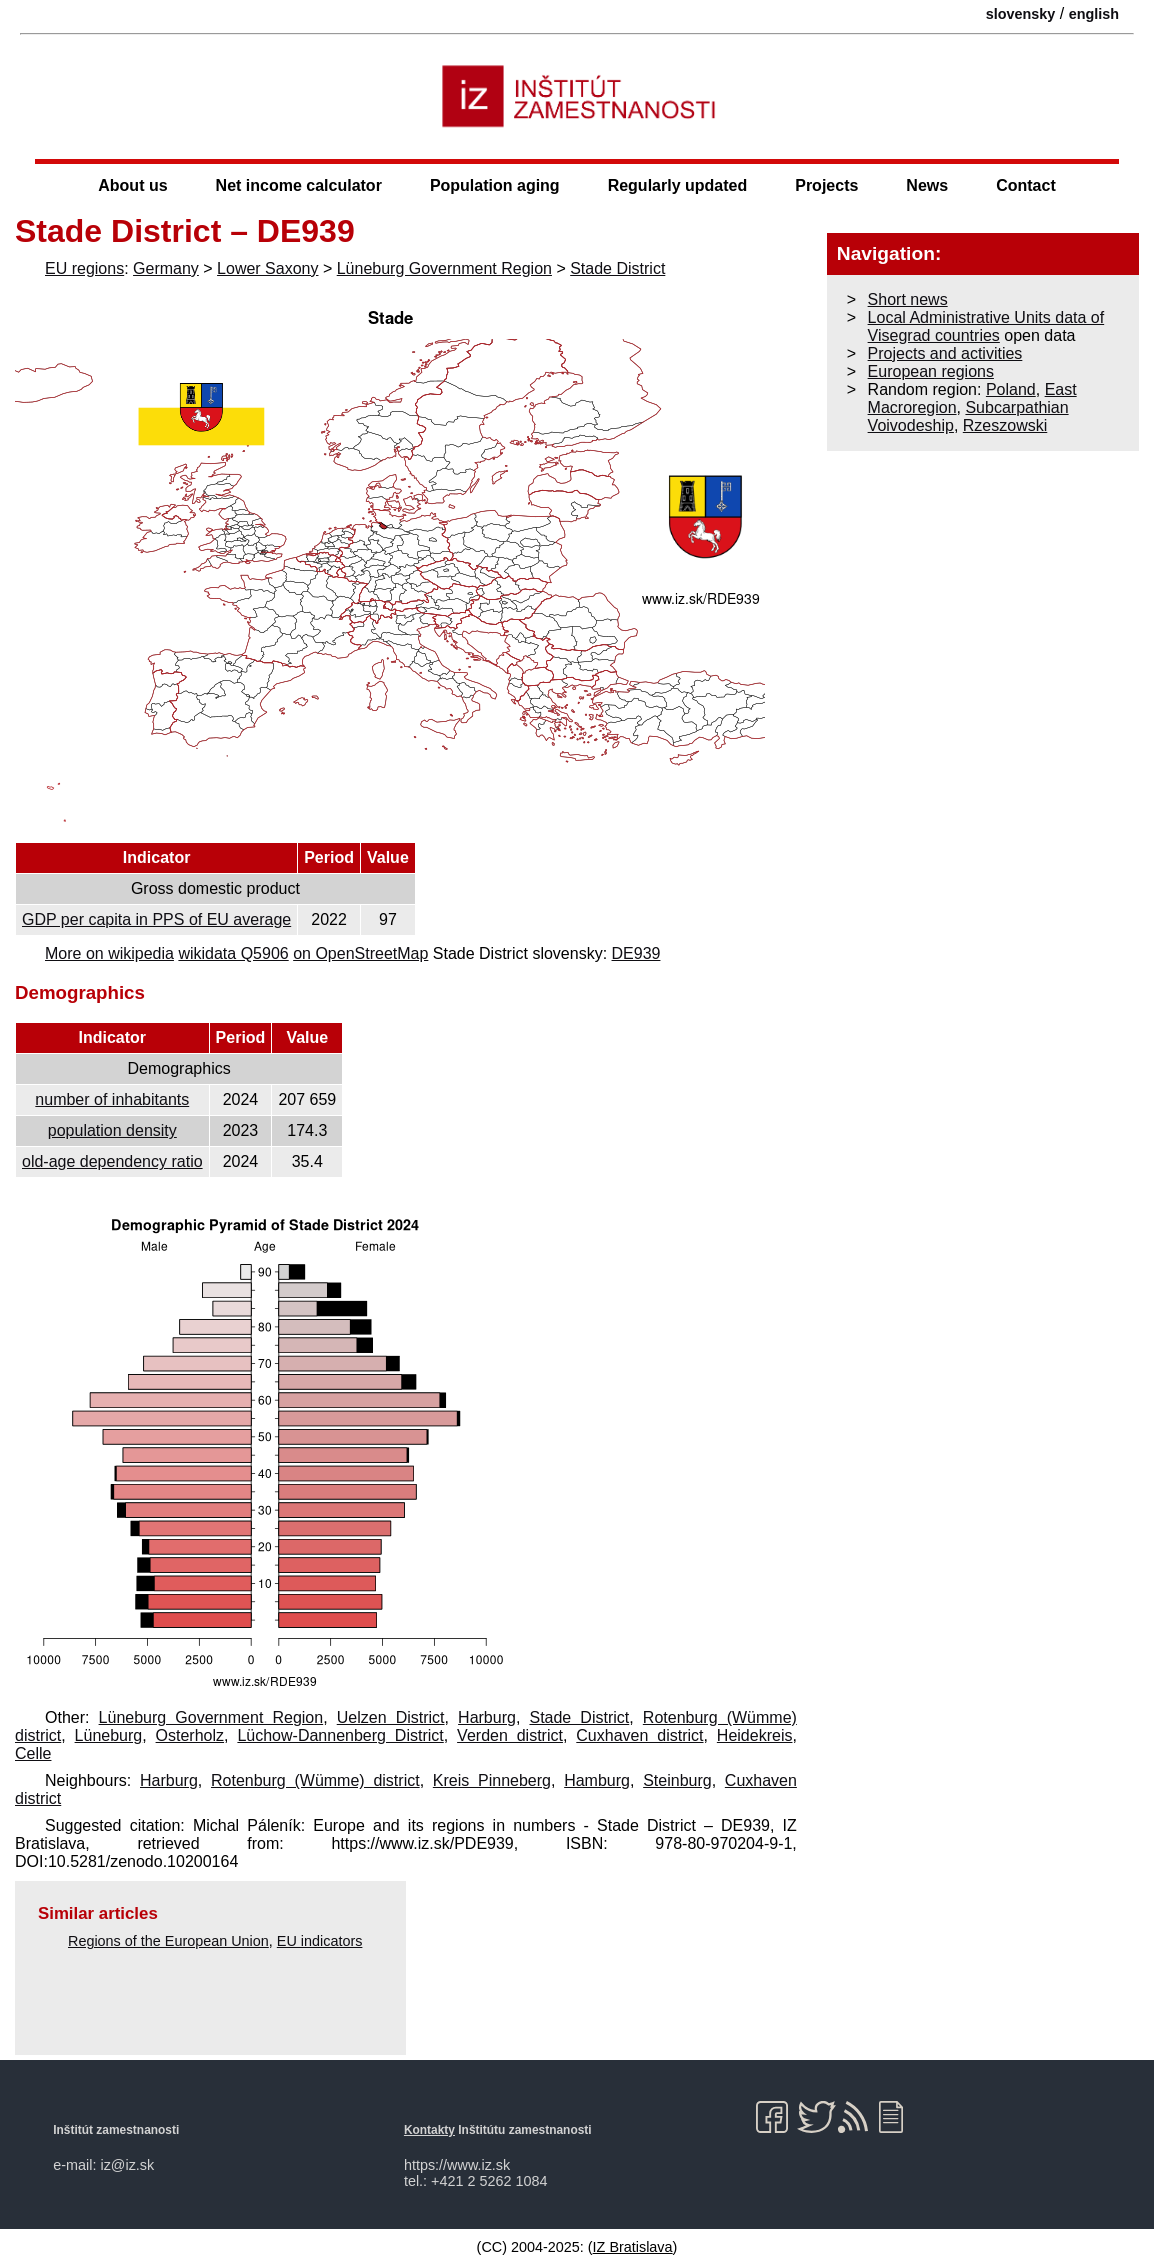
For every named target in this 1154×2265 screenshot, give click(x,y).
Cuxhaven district (639, 1735)
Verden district (510, 1735)
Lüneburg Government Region (444, 268)
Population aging (495, 185)
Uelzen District (391, 1717)
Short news (908, 299)
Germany (166, 268)
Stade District (617, 268)
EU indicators (320, 1941)
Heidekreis (755, 1735)
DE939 (636, 953)
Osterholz (190, 1735)
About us (132, 185)
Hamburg (597, 1780)
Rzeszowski (1005, 425)
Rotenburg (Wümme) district (315, 1780)
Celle (33, 1753)
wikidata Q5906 (233, 953)
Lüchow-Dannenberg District (340, 1735)
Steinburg (677, 1780)
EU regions (84, 268)
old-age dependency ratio (112, 1161)
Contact (1026, 185)
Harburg (487, 1717)
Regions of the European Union (168, 1941)
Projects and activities (945, 353)
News (927, 185)
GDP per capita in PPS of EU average (156, 919)
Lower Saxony (267, 268)
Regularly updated (678, 185)
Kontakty (429, 2130)
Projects (826, 185)
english (1094, 14)
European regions (931, 371)
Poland (1011, 389)
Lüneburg (109, 1735)
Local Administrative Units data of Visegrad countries (986, 326)
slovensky (1021, 14)
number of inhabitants (112, 1099)
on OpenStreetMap (360, 953)
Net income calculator (299, 185)
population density (112, 1130)
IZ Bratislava (633, 2247)
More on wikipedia (109, 953)
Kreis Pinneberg (492, 1780)
